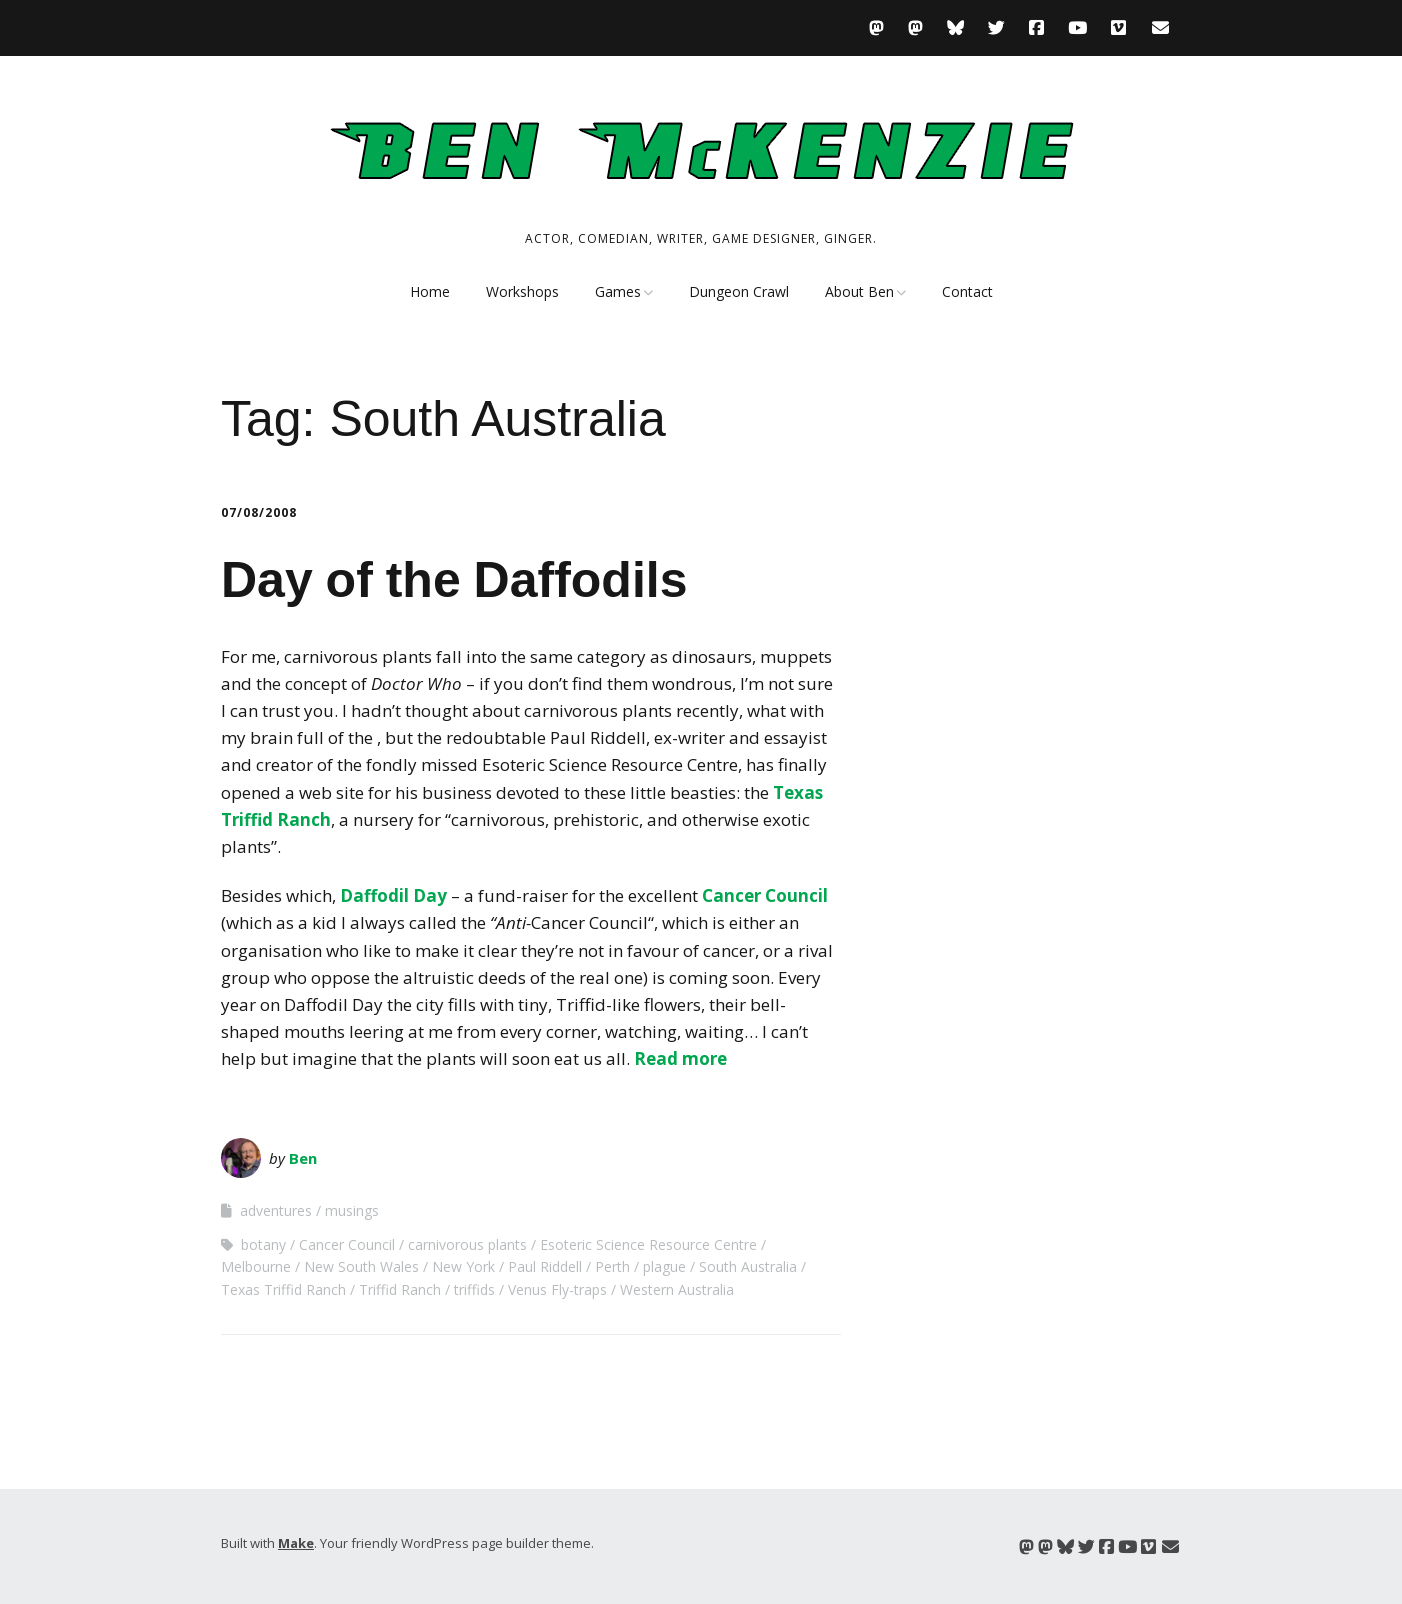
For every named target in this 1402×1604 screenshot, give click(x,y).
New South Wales (361, 1266)
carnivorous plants (467, 1244)
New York (463, 1266)
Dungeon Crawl (739, 291)
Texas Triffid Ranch (283, 1289)
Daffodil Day (393, 895)
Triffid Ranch (400, 1289)
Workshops (522, 291)
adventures (276, 1210)
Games (618, 291)
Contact (967, 291)
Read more (680, 1058)
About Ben (859, 291)
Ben (303, 1158)
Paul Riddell (545, 1266)
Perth (612, 1266)
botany (263, 1244)
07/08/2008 (259, 512)
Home (430, 291)
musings (352, 1210)
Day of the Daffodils (454, 580)
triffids (474, 1289)
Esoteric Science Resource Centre (648, 1244)
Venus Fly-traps (557, 1289)
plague (664, 1266)
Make (296, 1543)
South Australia (748, 1266)
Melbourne (256, 1266)
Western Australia (677, 1289)
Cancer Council (765, 895)
